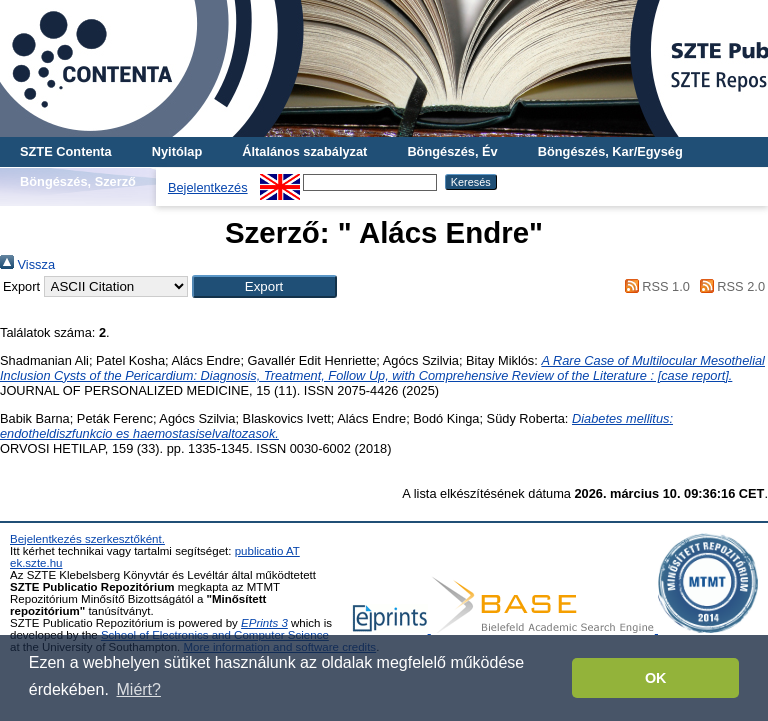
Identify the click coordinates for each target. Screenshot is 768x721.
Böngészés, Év (452, 151)
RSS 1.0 (654, 286)
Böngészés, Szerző (78, 181)
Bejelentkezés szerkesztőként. (87, 539)
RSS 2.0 (729, 286)
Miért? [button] (139, 689)
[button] (264, 286)
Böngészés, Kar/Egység (610, 151)
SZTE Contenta (66, 151)
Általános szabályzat (304, 151)
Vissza (27, 264)
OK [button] (656, 678)
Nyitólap (177, 151)
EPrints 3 (264, 623)
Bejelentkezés (208, 187)
